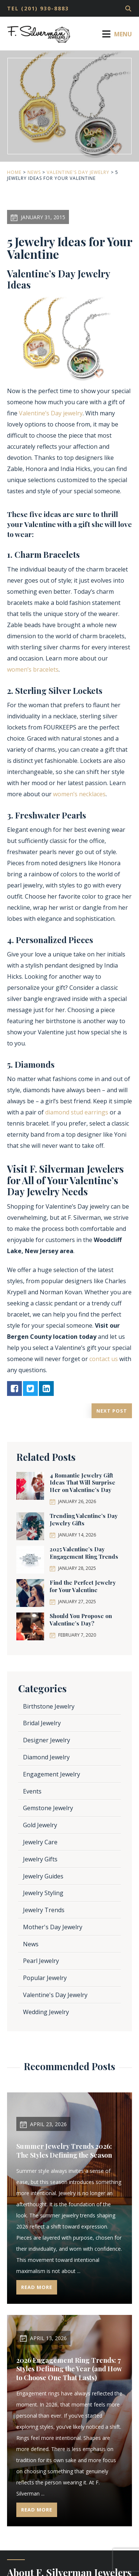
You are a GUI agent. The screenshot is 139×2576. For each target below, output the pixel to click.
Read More (36, 2287)
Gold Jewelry (40, 1825)
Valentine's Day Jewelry (78, 172)
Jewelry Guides (43, 1876)
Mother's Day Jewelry (52, 1927)
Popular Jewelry (45, 1978)
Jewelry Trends (43, 1910)
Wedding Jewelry (46, 2012)
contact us (103, 1359)
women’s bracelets (33, 669)
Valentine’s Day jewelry (51, 413)
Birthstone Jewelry (49, 1706)
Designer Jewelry (46, 1740)
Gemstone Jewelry (48, 1808)
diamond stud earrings (76, 1112)
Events (32, 1791)
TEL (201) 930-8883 (38, 8)
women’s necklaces (79, 794)
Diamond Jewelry (46, 1757)
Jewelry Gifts (40, 1859)
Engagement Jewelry (51, 1774)
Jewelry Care (40, 1842)
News (34, 172)
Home (14, 172)
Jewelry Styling (43, 1893)
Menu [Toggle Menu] (116, 34)
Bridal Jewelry (42, 1723)
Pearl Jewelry (41, 1961)
